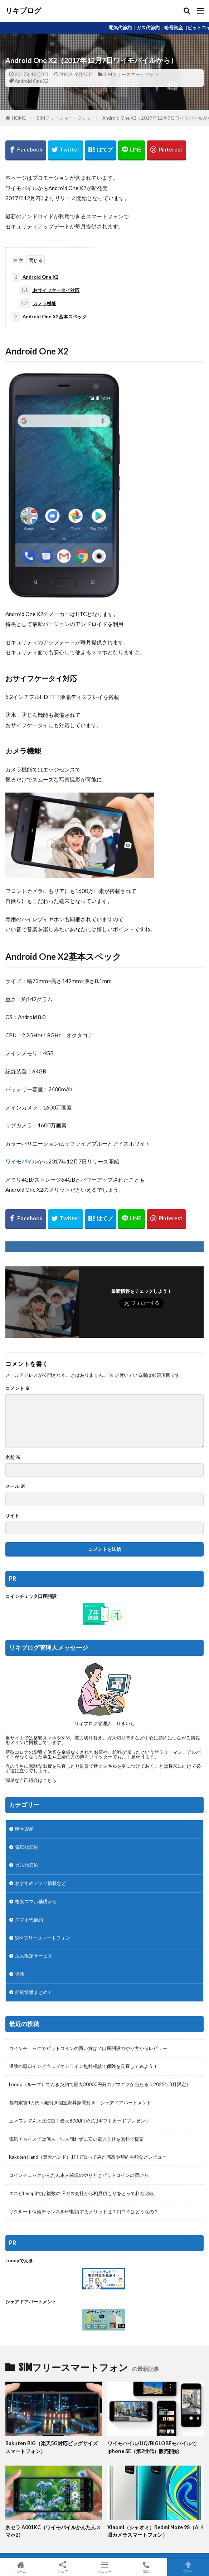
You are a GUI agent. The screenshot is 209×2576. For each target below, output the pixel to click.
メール (15, 1486)
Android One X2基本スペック (50, 317)
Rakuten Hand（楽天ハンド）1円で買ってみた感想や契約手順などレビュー (88, 2157)
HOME (19, 118)
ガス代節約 (26, 1865)
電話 (146, 2567)
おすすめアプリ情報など (40, 1883)
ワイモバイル (21, 1161)
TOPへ (188, 2567)
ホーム (21, 2567)
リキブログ (23, 10)
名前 (12, 1457)
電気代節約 (26, 1847)
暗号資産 (24, 1829)
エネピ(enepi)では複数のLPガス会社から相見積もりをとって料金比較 (81, 2193)
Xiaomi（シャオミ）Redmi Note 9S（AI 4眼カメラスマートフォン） (155, 2531)
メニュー (105, 2567)
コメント (17, 1388)
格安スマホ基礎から (36, 1901)
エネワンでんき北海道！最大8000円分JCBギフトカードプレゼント (79, 2121)
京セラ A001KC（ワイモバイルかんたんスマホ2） (53, 2531)
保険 (19, 1974)
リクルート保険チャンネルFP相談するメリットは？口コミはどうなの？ (84, 2211)
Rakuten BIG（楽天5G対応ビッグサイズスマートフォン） (51, 2447)
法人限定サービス (33, 1956)
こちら (50, 1780)
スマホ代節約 (29, 1919)
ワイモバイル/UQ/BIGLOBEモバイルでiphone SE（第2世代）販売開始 (151, 2447)
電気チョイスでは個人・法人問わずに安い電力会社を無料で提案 (76, 2139)
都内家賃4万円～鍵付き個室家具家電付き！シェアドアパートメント (80, 2102)
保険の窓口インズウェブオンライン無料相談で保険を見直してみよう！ (83, 2066)
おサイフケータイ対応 (49, 290)
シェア (63, 2567)
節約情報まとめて (33, 1992)
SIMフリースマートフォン (131, 74)
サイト (12, 1515)
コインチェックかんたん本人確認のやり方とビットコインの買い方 (79, 2175)
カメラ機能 (37, 303)
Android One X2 (32, 81)
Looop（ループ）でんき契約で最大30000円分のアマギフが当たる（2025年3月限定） (100, 2084)
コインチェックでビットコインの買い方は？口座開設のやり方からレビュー (88, 2048)
